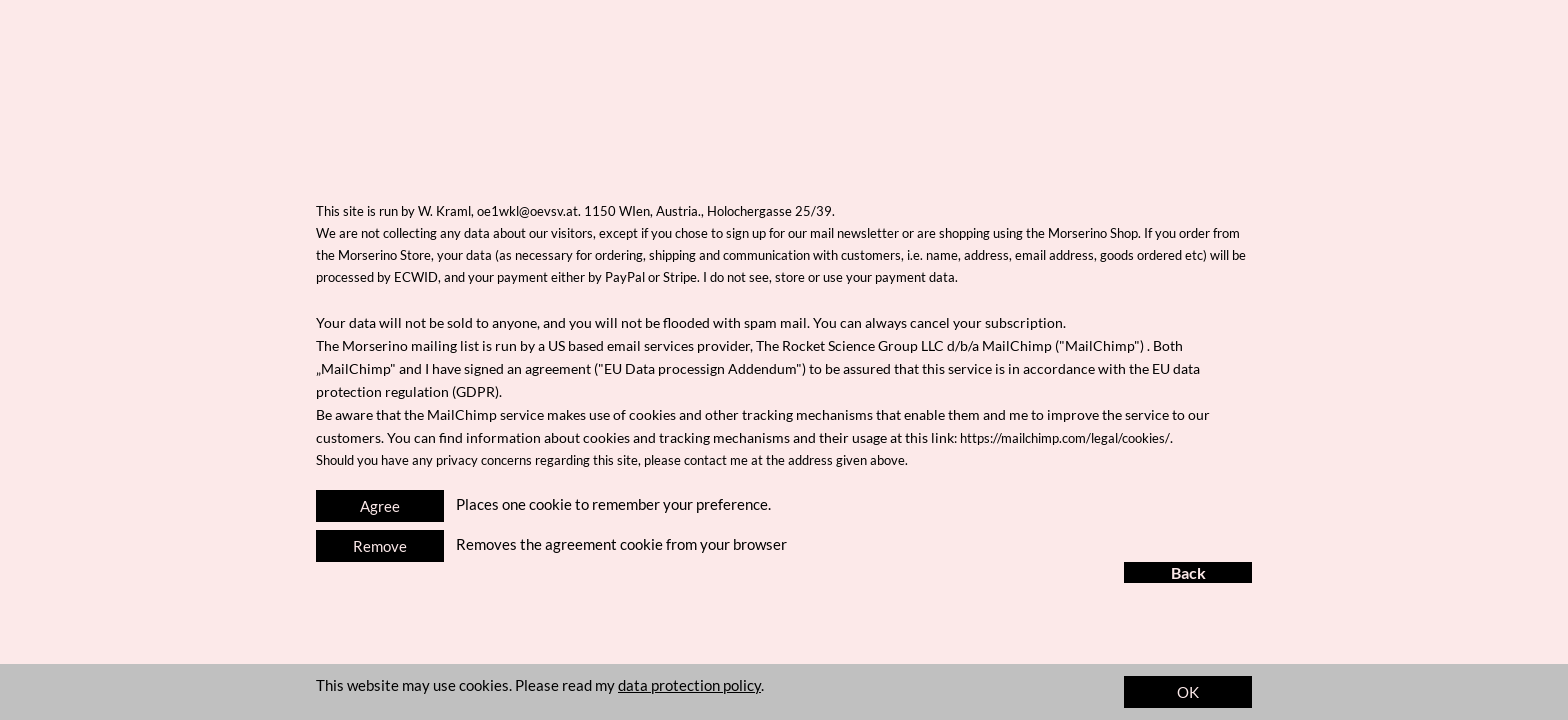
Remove (380, 546)
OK (1188, 692)
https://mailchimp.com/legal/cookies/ (1065, 438)
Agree (380, 506)
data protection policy (689, 685)
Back (1188, 572)
